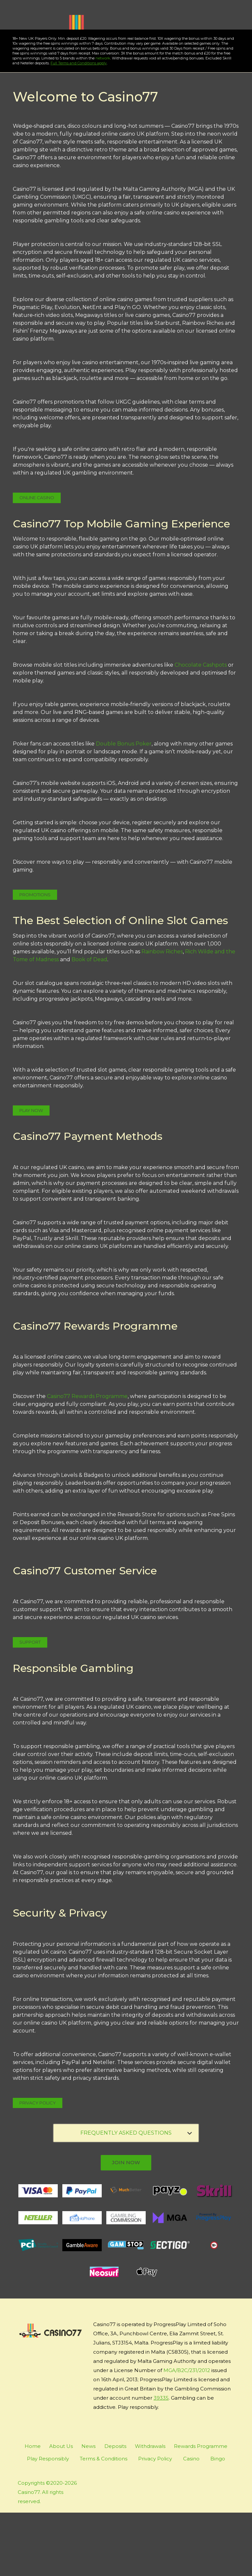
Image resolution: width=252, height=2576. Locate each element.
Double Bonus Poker (124, 807)
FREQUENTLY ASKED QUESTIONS (136, 2196)
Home (33, 2509)
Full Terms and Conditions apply (70, 126)
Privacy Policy (37, 2166)
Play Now (50, 81)
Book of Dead (89, 1023)
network (94, 121)
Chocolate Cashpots (201, 728)
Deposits (115, 2509)
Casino (191, 2522)
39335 (161, 2461)
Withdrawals (150, 2509)
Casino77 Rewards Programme (87, 1459)
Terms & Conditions (103, 2522)
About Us (61, 2509)
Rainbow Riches (162, 1015)
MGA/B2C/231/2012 (186, 2434)
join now (126, 2226)
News (88, 2509)
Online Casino (36, 561)
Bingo (217, 2522)
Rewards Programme (200, 2509)
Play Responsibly (48, 2522)
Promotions (35, 958)
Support (30, 1705)
